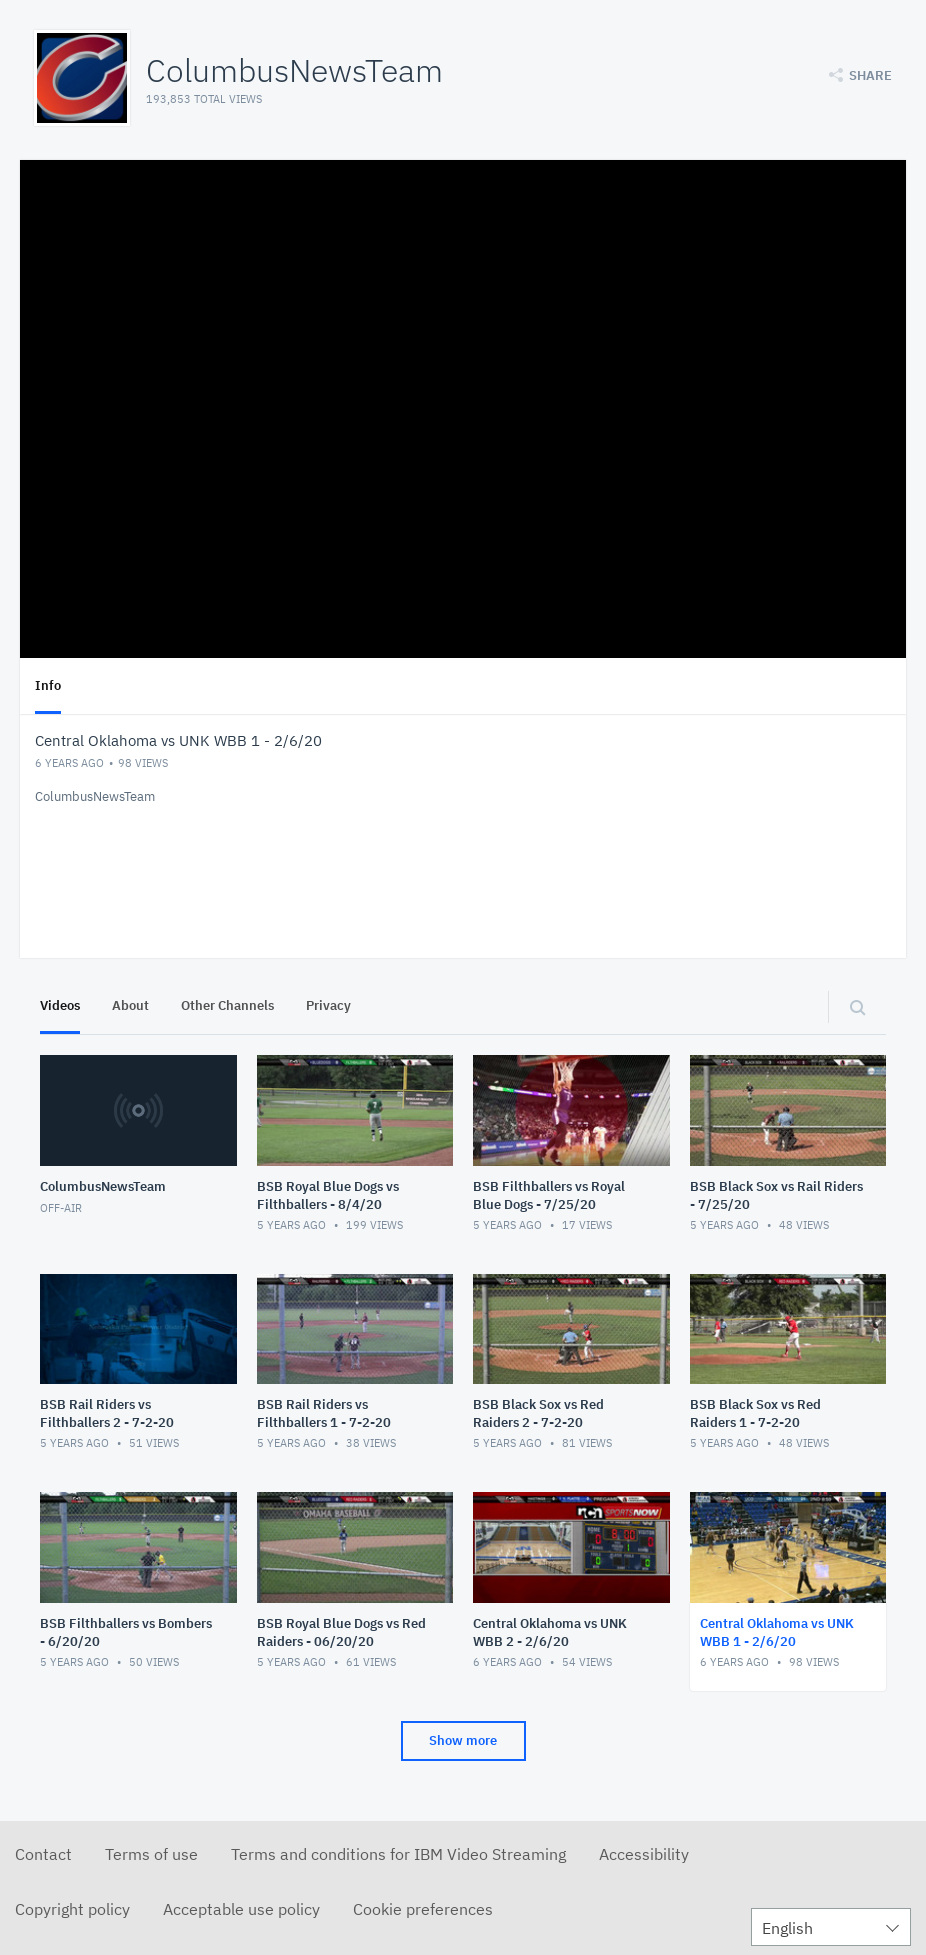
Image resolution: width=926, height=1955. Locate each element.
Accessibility (644, 1854)
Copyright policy (72, 1909)
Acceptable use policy (241, 1909)
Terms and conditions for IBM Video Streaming (398, 1854)
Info (48, 685)
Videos (60, 1005)
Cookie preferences (423, 1909)
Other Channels (227, 1005)
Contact (43, 1854)
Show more (463, 1740)
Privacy (328, 1005)
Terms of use (151, 1854)
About (130, 1005)
